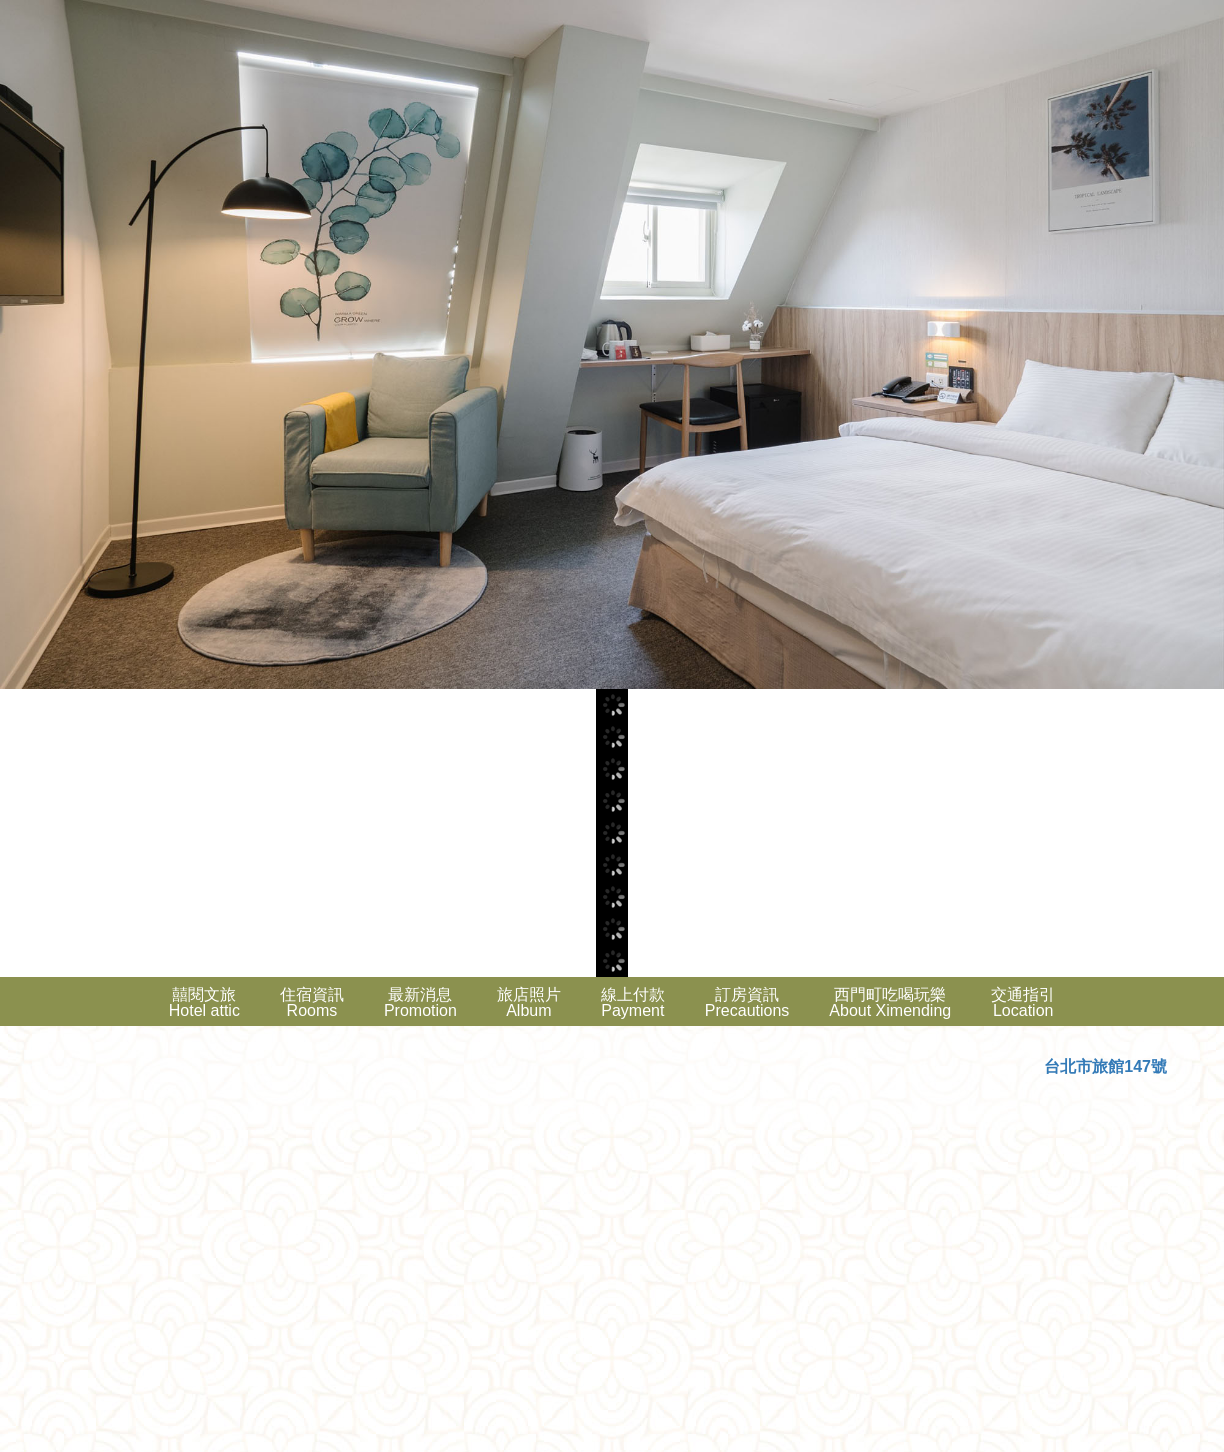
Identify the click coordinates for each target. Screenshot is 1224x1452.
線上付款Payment (633, 1002)
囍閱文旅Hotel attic (204, 1002)
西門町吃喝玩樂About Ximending (890, 1002)
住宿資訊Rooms (312, 1002)
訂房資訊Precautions (747, 1002)
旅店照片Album (529, 1002)
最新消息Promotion (420, 1002)
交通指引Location (1023, 1002)
